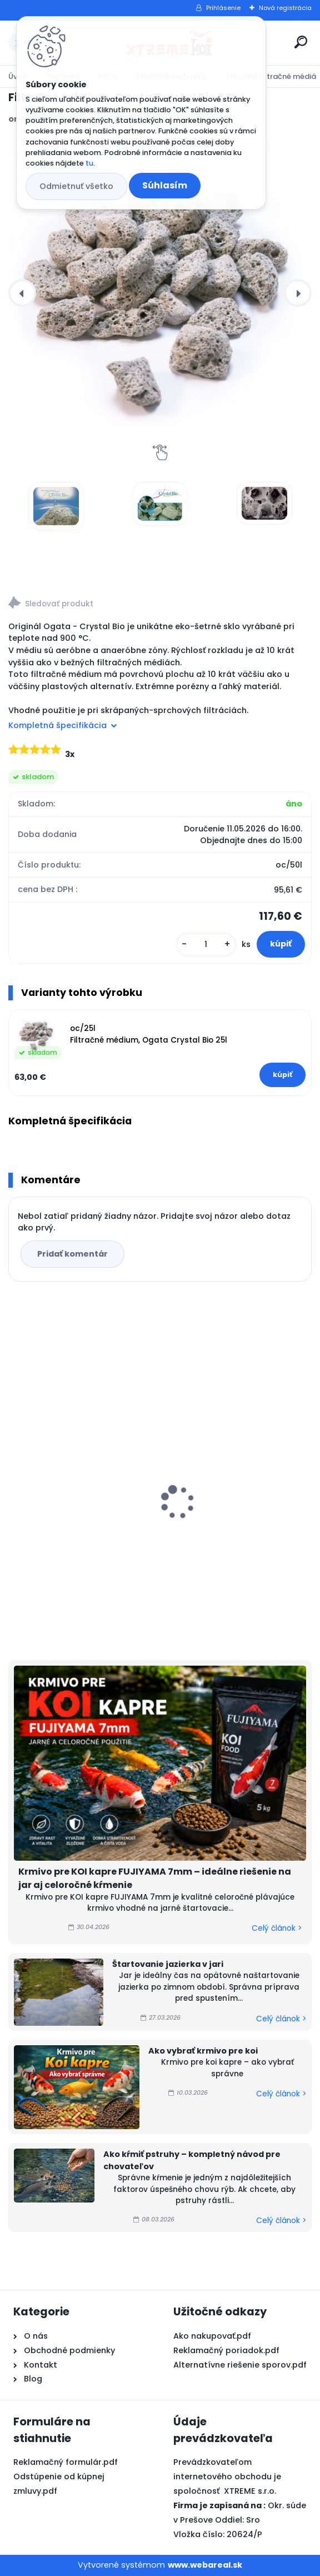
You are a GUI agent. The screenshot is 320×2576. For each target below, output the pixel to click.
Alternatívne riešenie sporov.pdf (240, 2364)
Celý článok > (277, 1928)
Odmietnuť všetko (76, 186)
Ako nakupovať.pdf (212, 2335)
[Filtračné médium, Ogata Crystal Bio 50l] (160, 293)
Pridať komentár (72, 1253)
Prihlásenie (223, 7)
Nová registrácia (285, 7)
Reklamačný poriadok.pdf (226, 2350)
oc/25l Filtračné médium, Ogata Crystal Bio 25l (148, 1034)
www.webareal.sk (205, 2564)
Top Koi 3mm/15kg (211, 1502)
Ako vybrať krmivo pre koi (203, 2050)
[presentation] (22, 293)
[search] (301, 42)
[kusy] (206, 944)
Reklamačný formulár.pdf (65, 2462)
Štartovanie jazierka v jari (167, 1964)
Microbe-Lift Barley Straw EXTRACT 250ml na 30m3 (70, 1484)
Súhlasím (164, 185)
